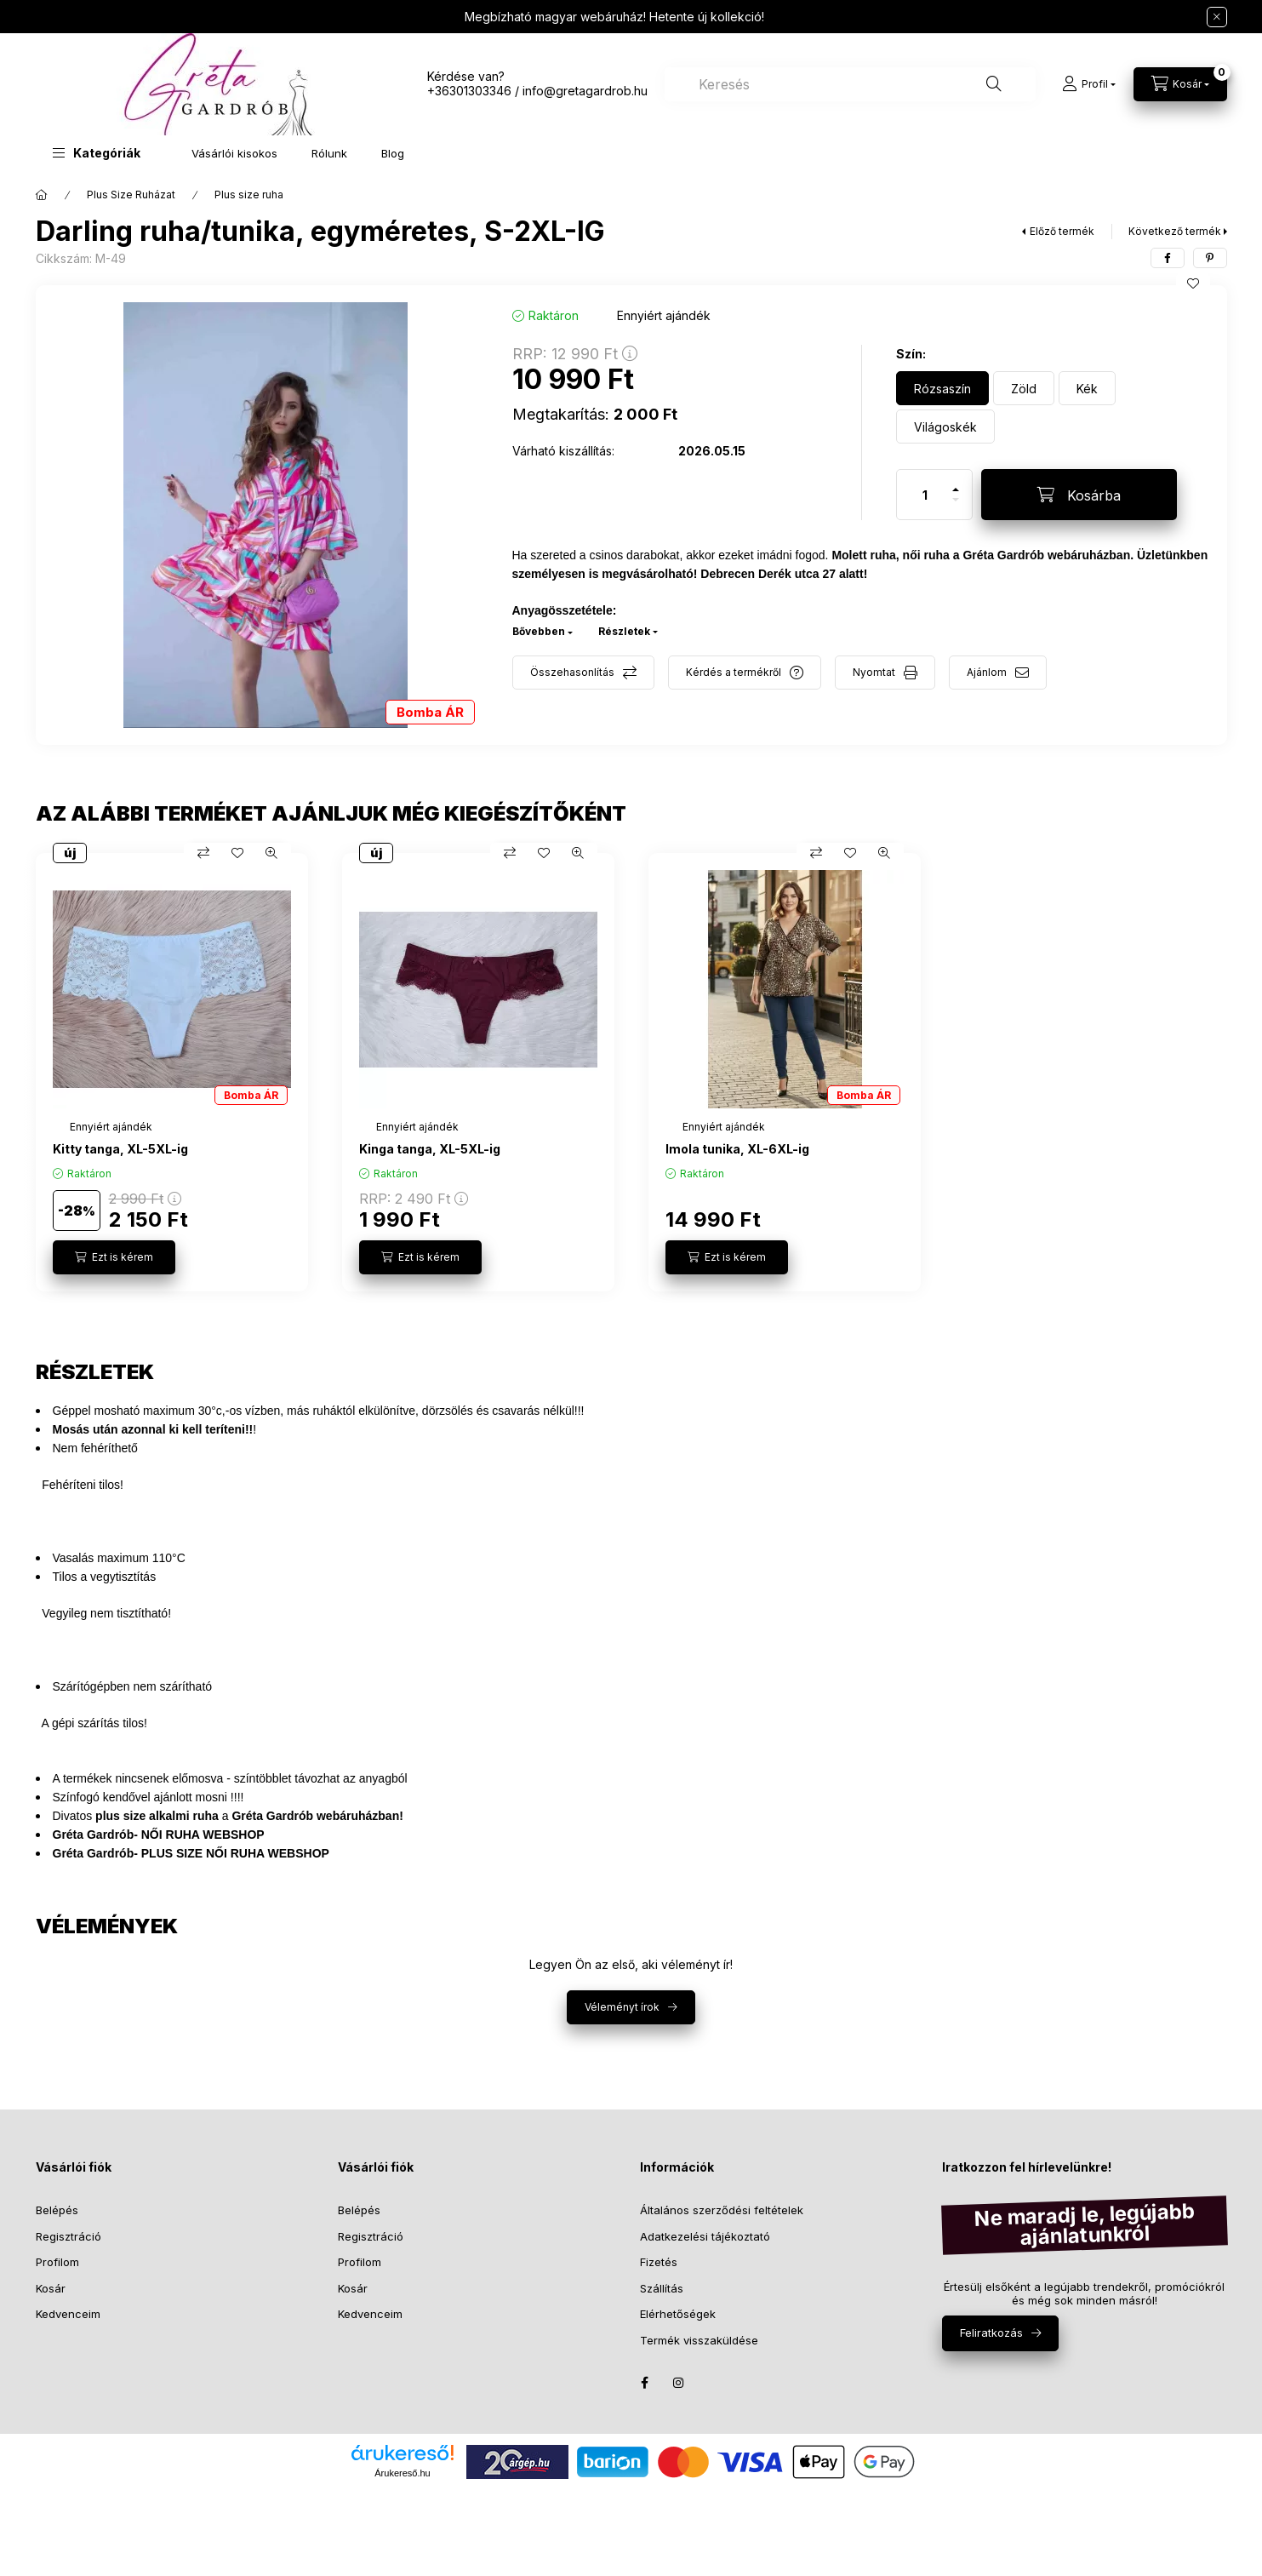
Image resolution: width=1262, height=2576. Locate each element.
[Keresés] (994, 84)
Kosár (51, 2288)
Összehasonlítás (572, 672)
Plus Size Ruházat (131, 194)
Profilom (57, 2262)
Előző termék (1062, 231)
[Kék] (1087, 388)
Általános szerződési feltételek (721, 2210)
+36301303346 (469, 90)
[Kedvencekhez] (1193, 283)
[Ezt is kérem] (114, 1257)
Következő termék (1174, 231)
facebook (645, 2383)
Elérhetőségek (678, 2314)
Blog (392, 153)
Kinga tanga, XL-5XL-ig (429, 1149)
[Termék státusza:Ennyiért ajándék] (111, 1127)
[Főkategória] (42, 195)
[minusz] (955, 507)
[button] (96, 152)
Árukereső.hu (402, 2473)
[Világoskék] (945, 426)
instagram (679, 2383)
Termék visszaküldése (699, 2340)
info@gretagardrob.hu (585, 90)
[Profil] (1089, 84)
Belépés (57, 2210)
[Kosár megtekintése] (1180, 84)
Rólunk (329, 153)
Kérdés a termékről (733, 672)
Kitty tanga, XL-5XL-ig (120, 1149)
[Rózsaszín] (942, 388)
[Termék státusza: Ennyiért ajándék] (664, 315)
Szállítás (661, 2288)
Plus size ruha (248, 194)
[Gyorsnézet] (271, 853)
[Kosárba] (1079, 494)
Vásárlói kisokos (234, 153)
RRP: (574, 354)
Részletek (624, 631)
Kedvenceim (68, 2314)
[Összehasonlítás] (203, 853)
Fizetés (658, 2262)
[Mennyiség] (925, 494)
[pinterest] (1210, 258)
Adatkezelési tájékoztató (705, 2236)
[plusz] (955, 482)
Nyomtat (874, 672)
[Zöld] (1023, 388)
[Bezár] (1217, 17)
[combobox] (850, 84)
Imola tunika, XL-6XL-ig (737, 1149)
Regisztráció (68, 2236)
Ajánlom (987, 672)
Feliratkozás (991, 2332)
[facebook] (1168, 258)
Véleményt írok (622, 2007)
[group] (631, 1072)
